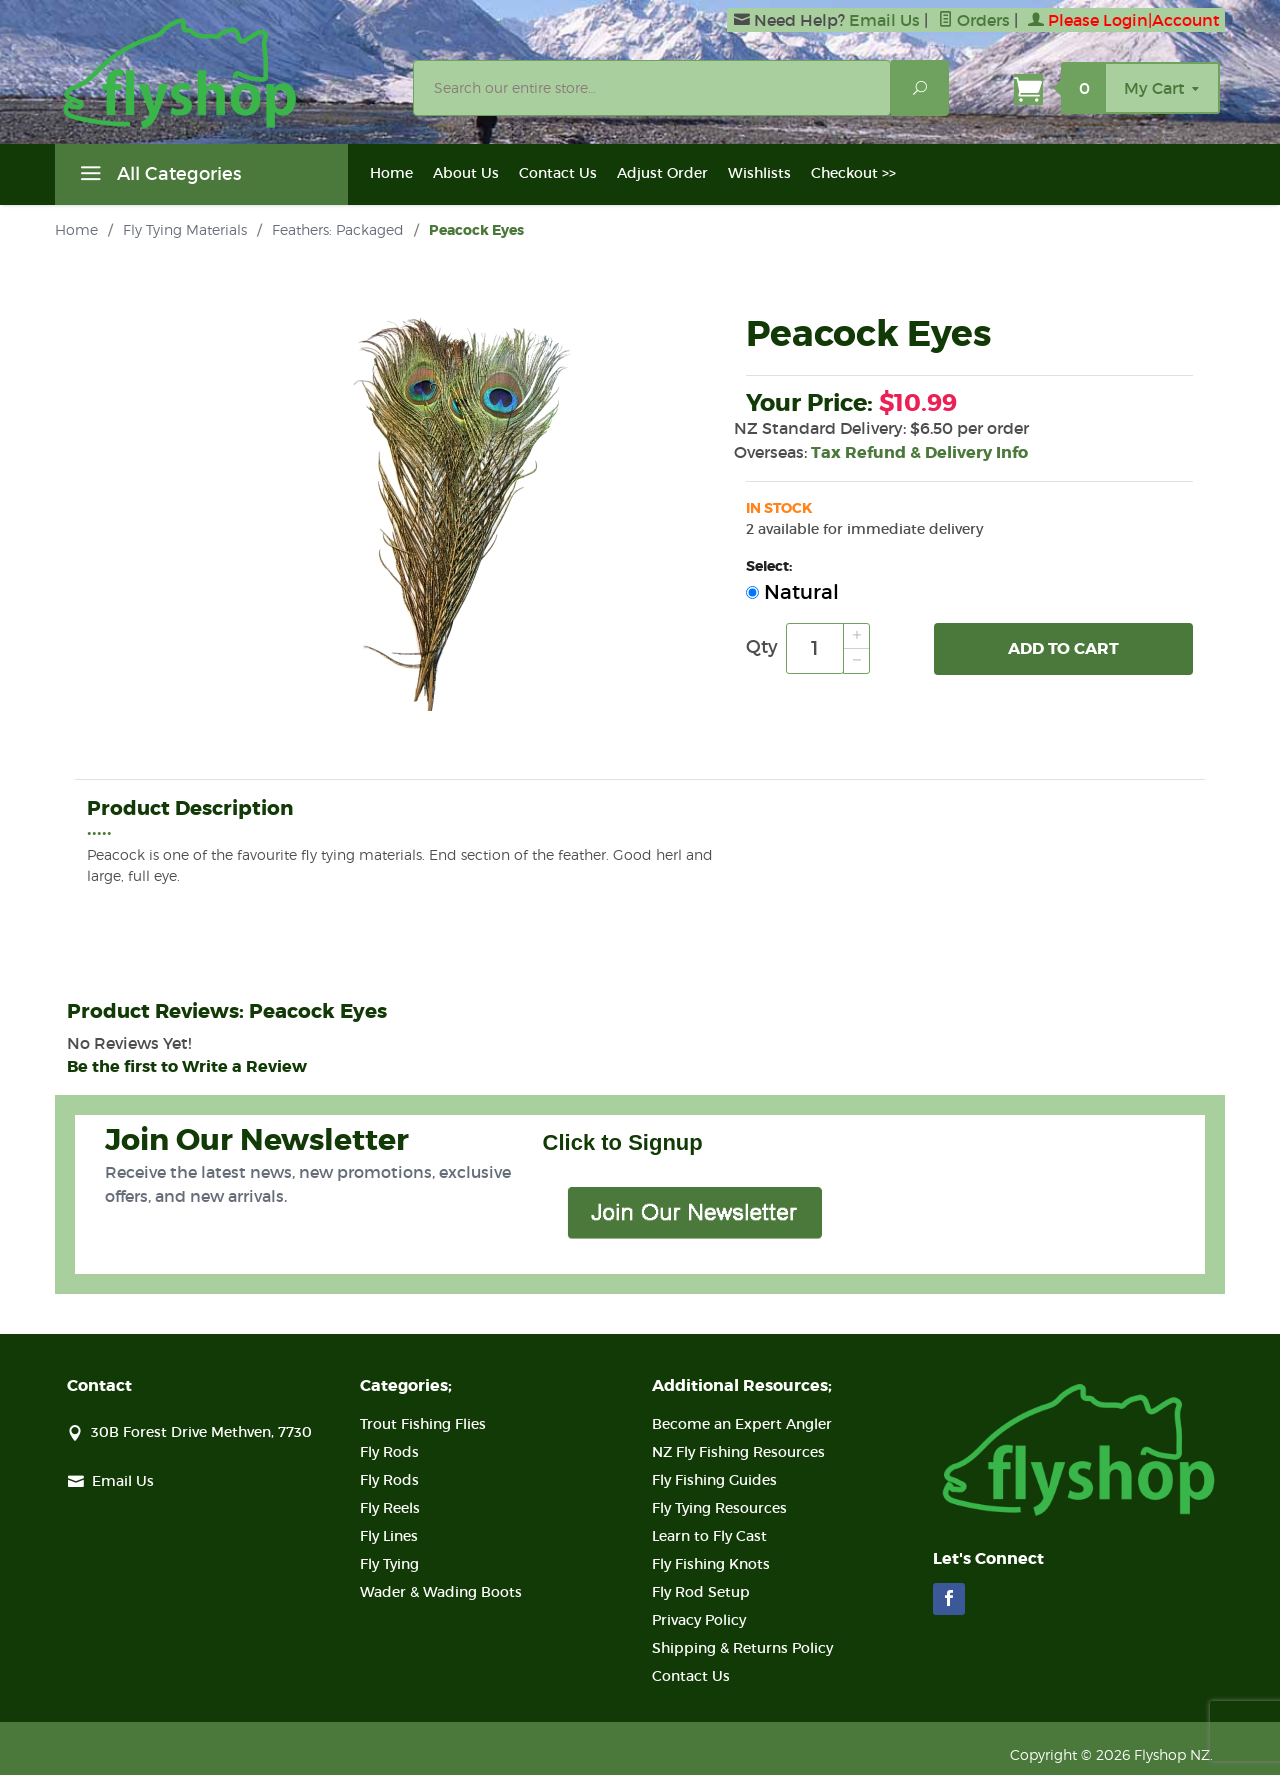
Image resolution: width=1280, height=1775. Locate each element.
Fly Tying (389, 1564)
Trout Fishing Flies (423, 1424)
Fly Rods (389, 1452)
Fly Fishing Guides (714, 1480)
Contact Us (558, 173)
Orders (974, 20)
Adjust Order (662, 173)
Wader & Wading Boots (441, 1592)
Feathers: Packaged (338, 229)
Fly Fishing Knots (711, 1564)
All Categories (158, 177)
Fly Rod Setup (701, 1592)
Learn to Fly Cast (709, 1536)
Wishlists (759, 173)
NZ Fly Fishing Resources (738, 1452)
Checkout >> (853, 173)
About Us (466, 173)
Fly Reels (390, 1508)
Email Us (884, 20)
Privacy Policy (699, 1620)
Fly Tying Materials (185, 229)
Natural (792, 592)
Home (391, 173)
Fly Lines (389, 1536)
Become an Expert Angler (742, 1424)
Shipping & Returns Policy (742, 1648)
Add (1063, 649)
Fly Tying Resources (719, 1508)
